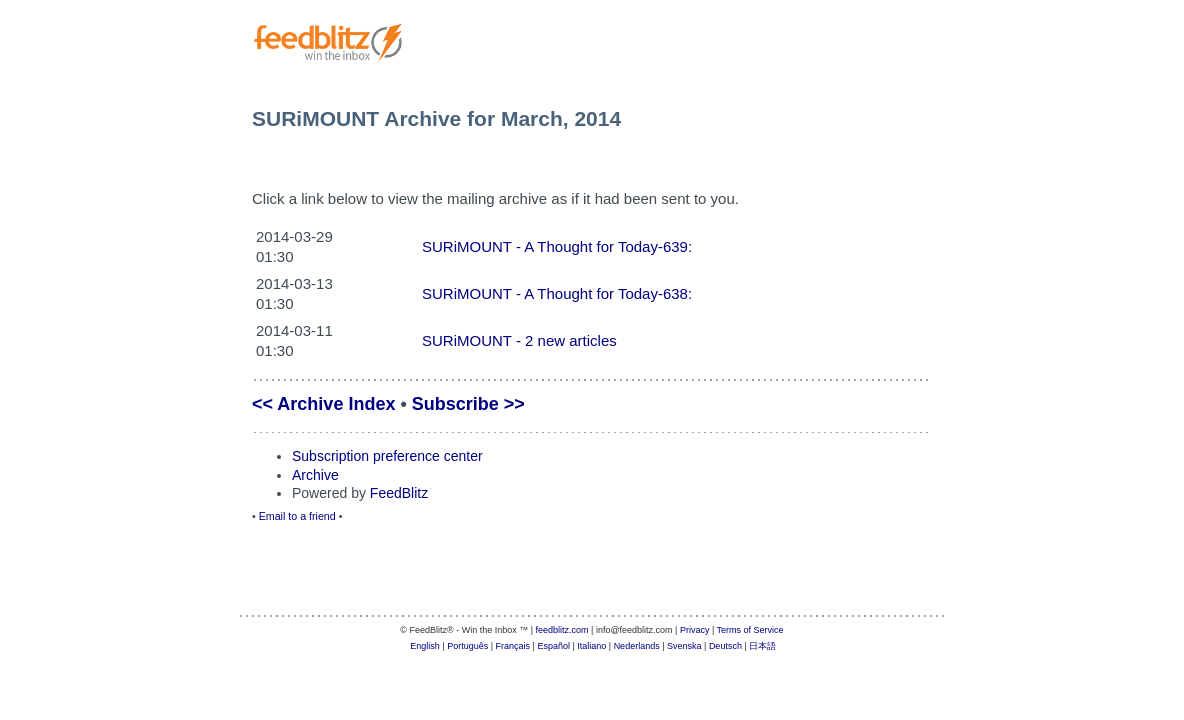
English (425, 646)
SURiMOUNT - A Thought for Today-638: (557, 293)
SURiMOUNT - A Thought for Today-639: (557, 246)
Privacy (695, 630)
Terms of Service (750, 630)
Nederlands (637, 646)
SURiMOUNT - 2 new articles (519, 340)
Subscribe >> (468, 404)
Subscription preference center (387, 456)
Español (553, 646)
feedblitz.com (562, 630)
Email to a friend (297, 516)
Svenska (684, 646)
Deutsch (725, 646)
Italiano (591, 646)
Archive (315, 475)
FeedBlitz (399, 493)
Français (513, 646)
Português (467, 646)
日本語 (762, 646)
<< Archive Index (323, 404)
